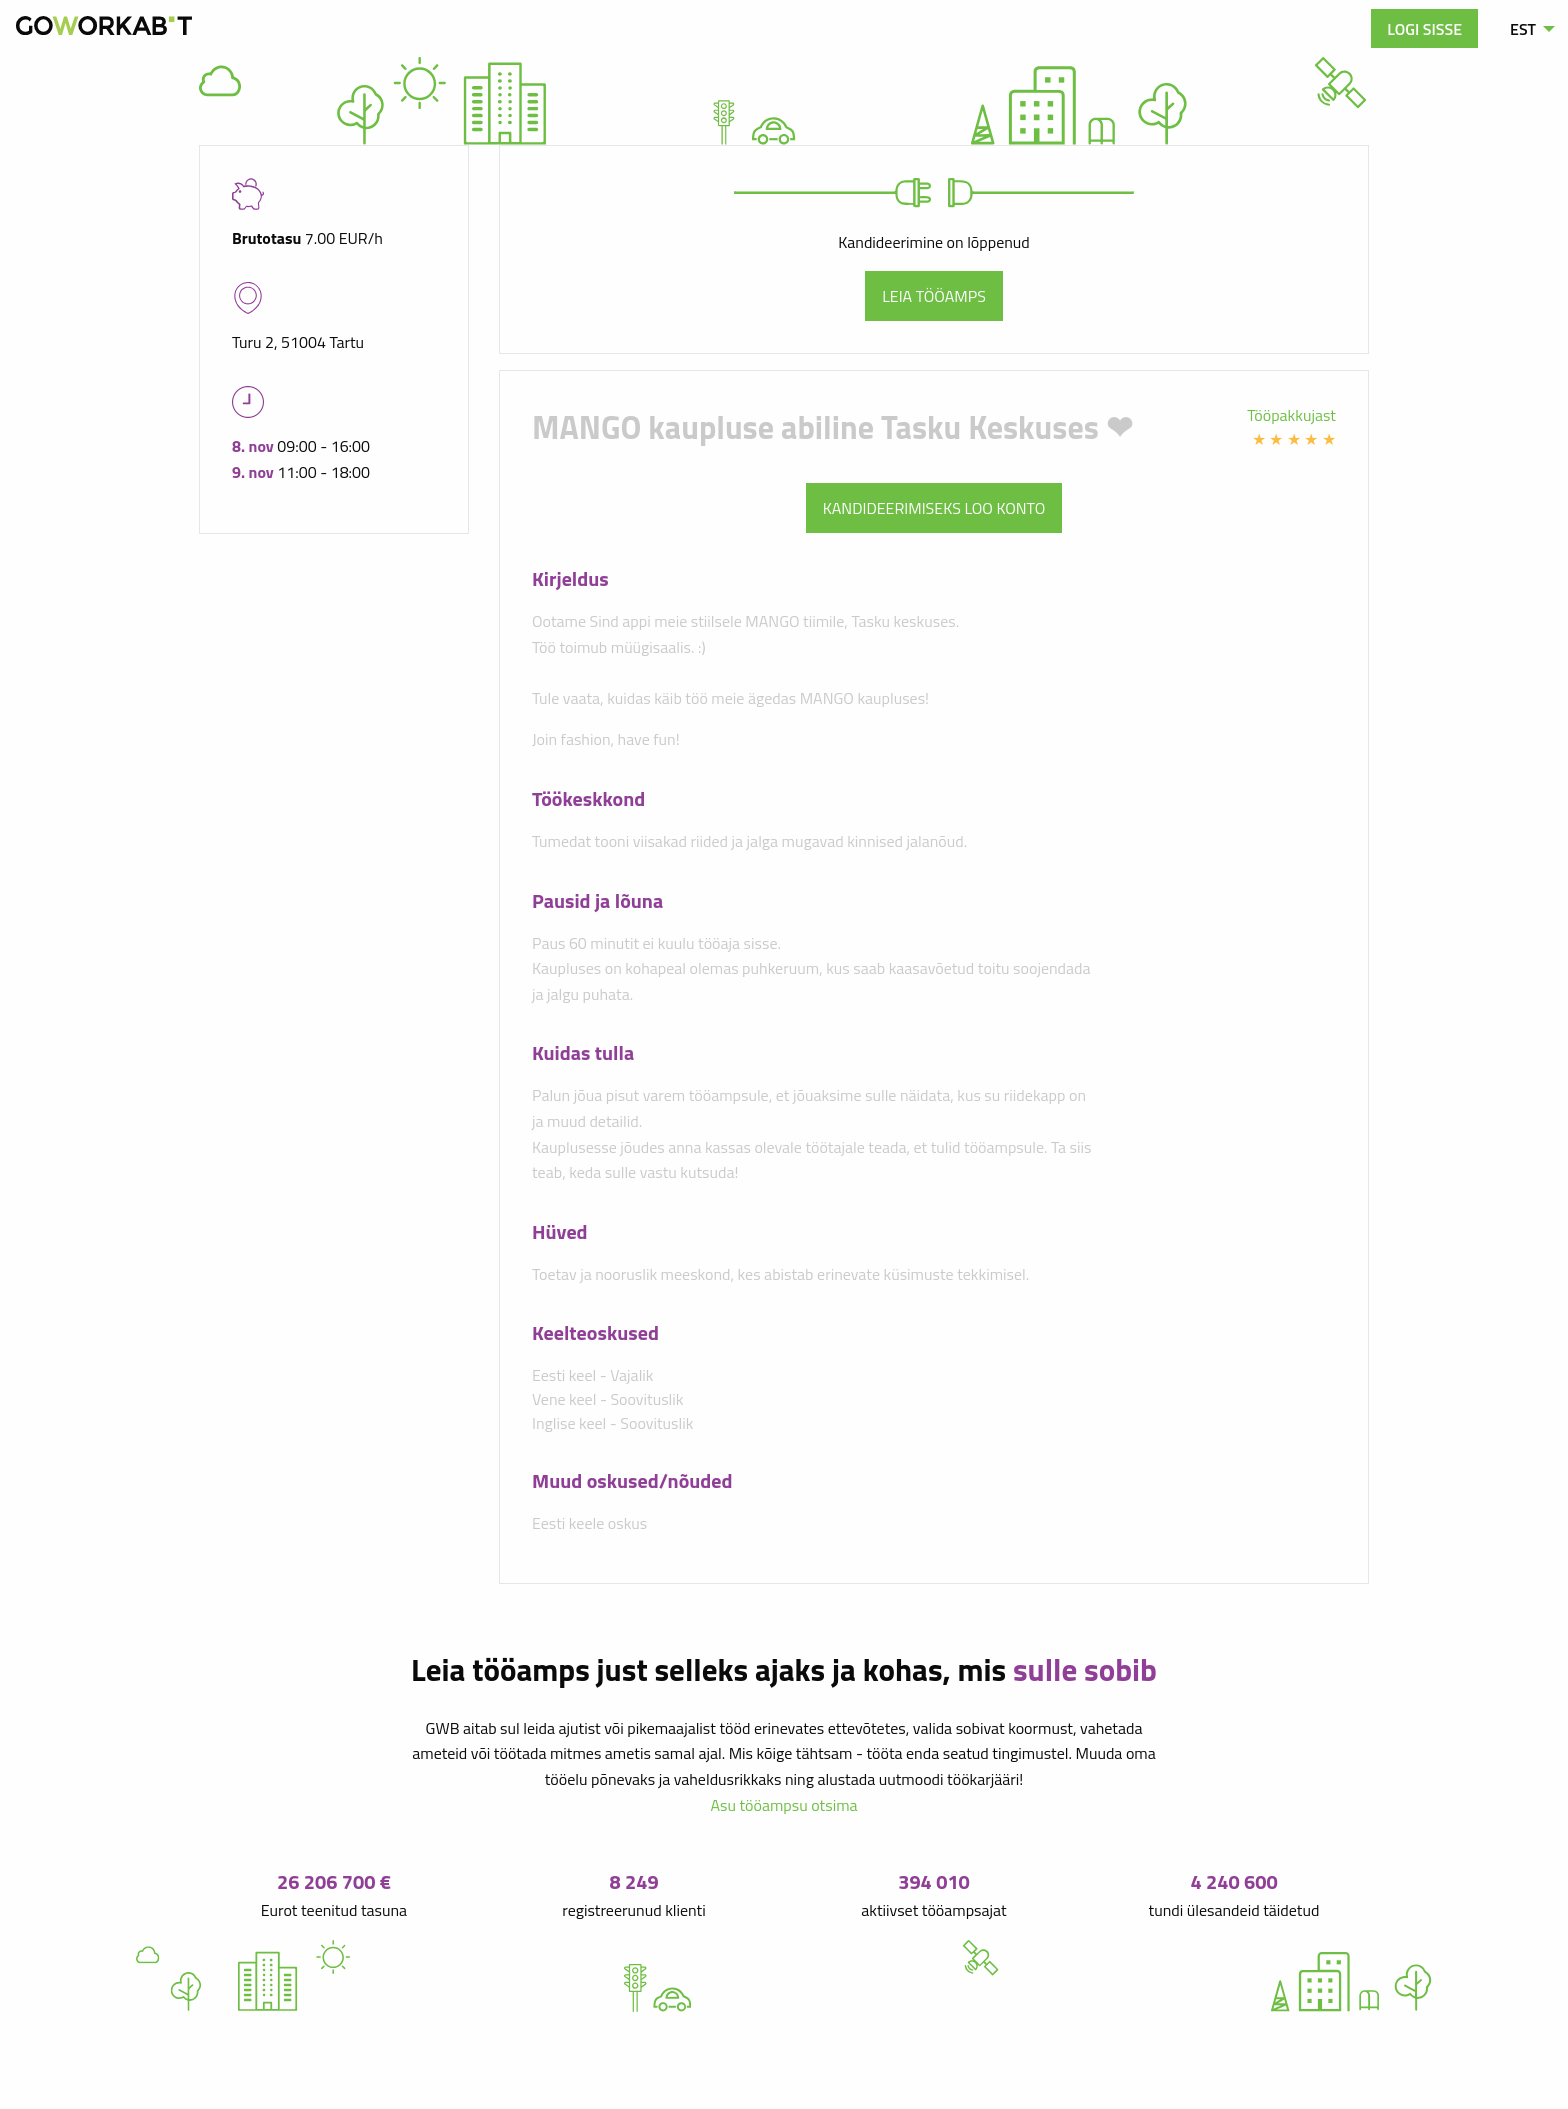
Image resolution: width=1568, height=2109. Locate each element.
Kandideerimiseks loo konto (934, 508)
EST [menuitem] (1523, 29)
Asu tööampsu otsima (783, 1805)
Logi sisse (1424, 29)
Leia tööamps (934, 296)
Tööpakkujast (1291, 415)
